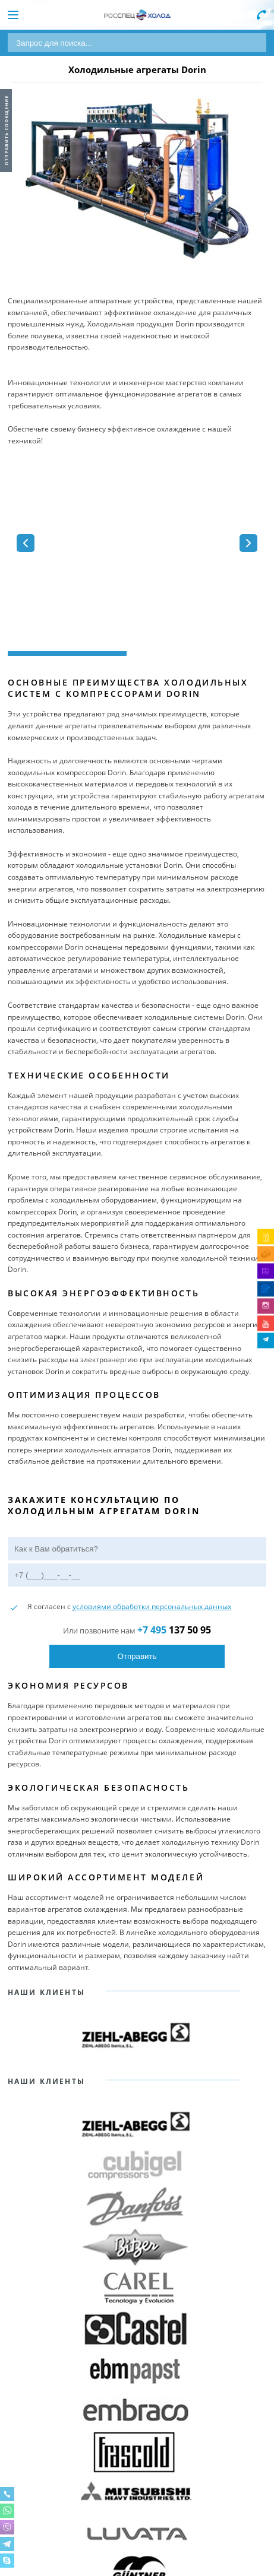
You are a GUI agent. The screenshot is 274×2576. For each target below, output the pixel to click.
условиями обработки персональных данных (152, 1606)
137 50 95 (174, 1629)
